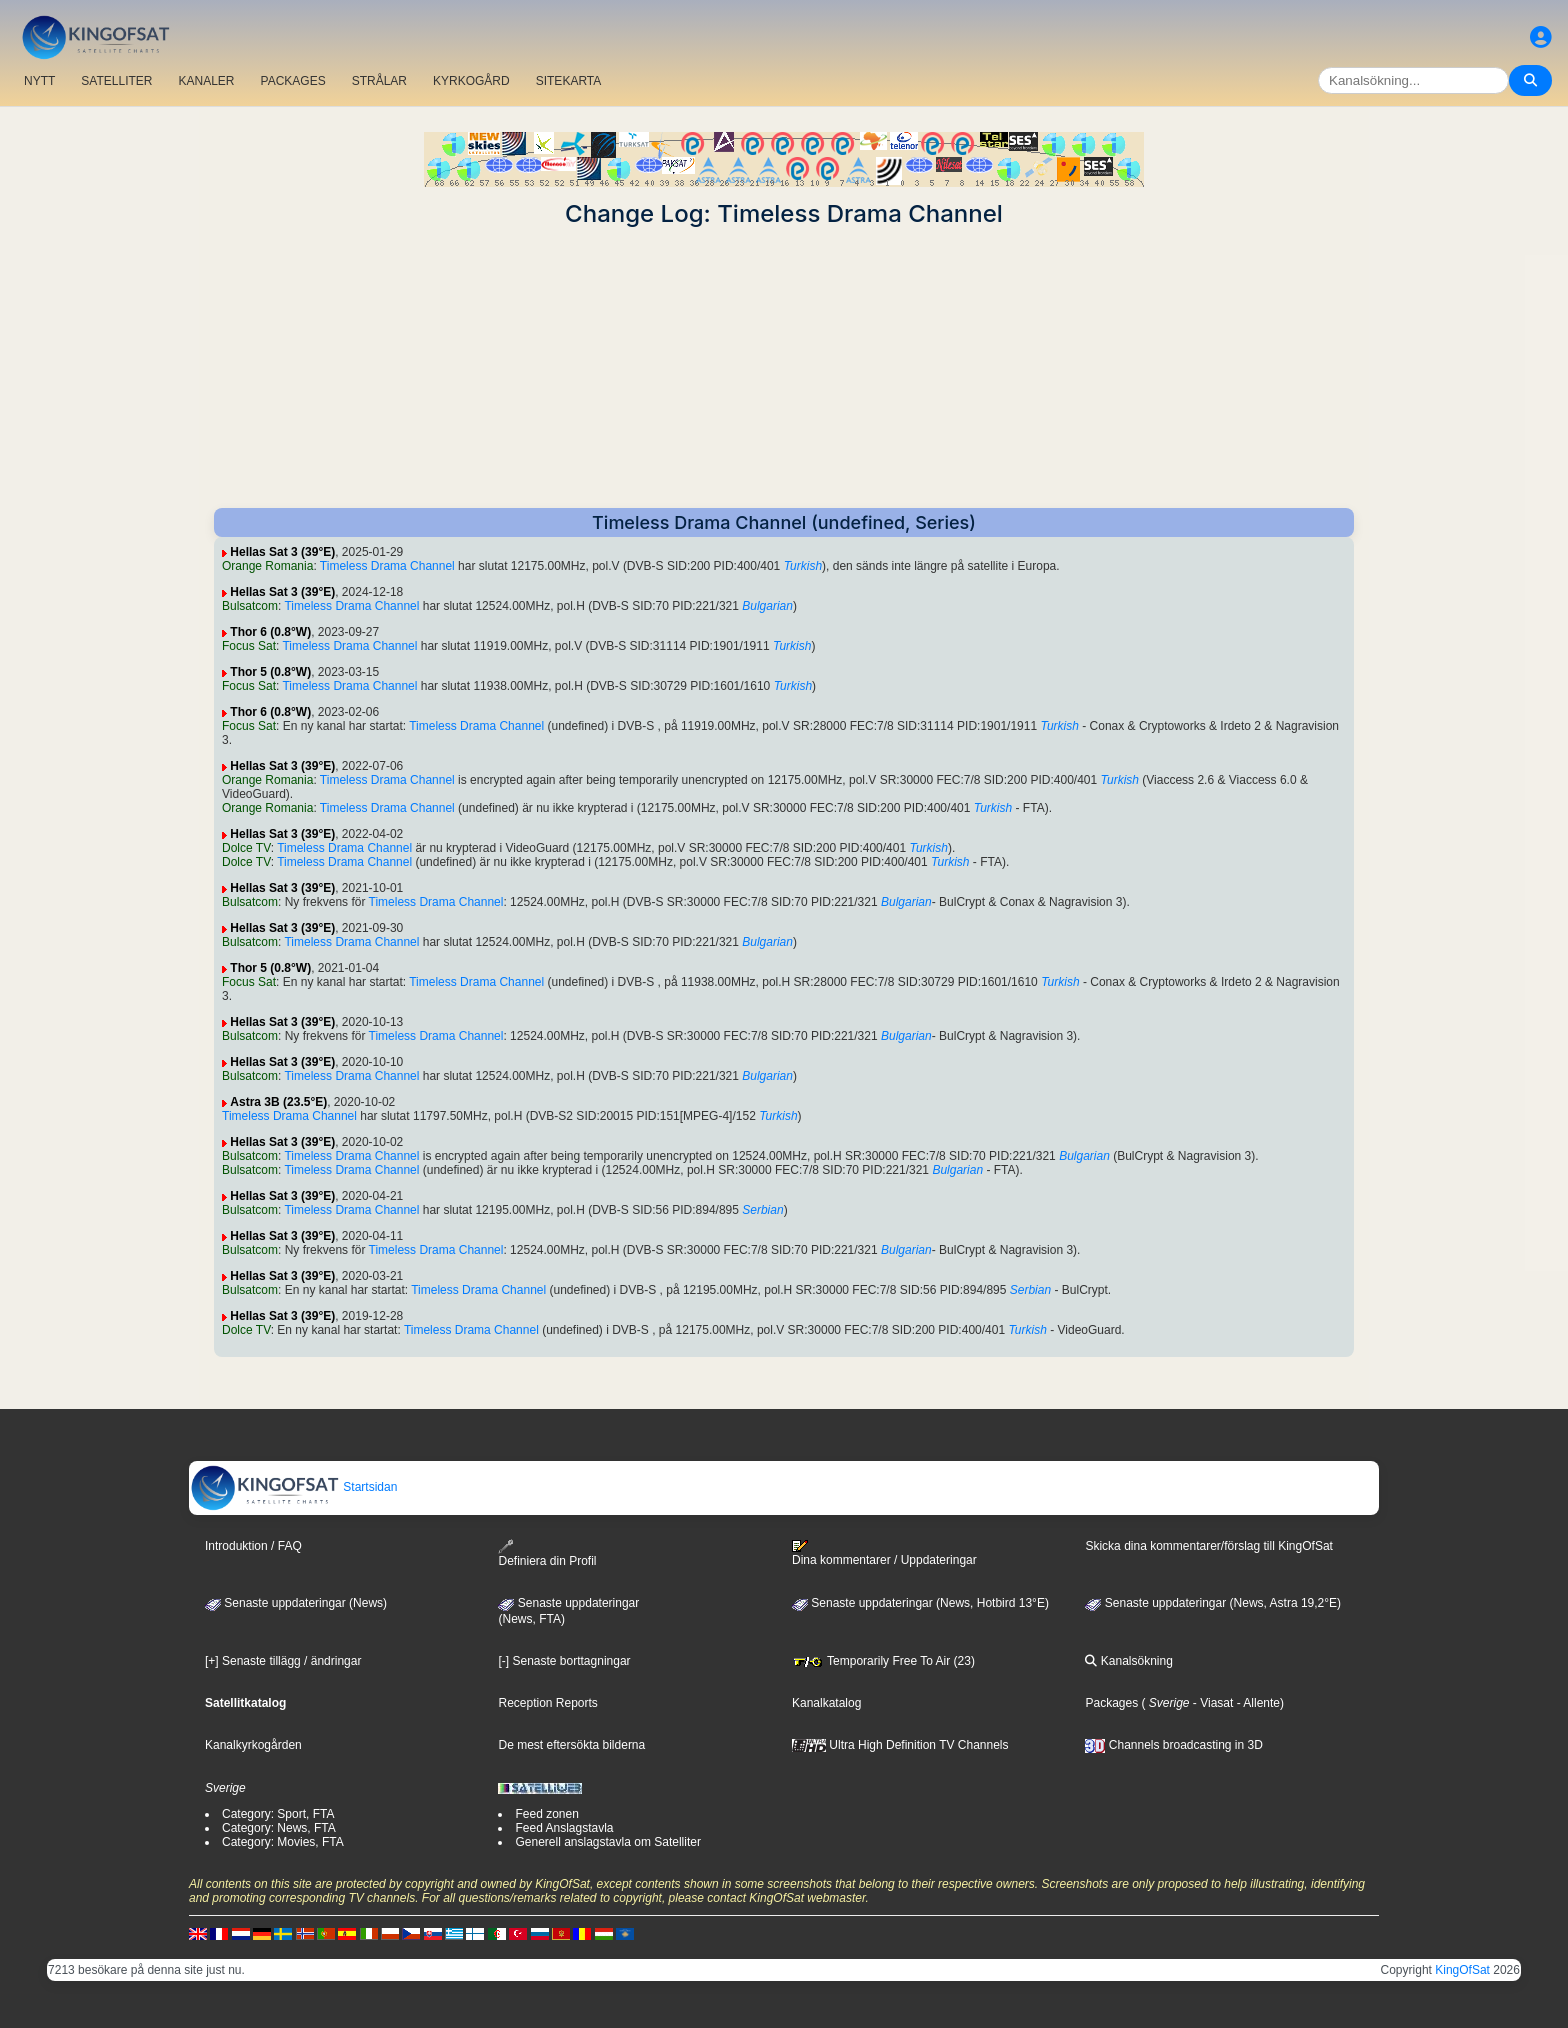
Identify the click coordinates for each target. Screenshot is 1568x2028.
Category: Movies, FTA (283, 1842)
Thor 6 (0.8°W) (270, 632)
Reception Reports (547, 1703)
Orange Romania (267, 566)
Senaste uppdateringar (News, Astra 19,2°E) (1213, 1603)
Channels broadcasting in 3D (1173, 1745)
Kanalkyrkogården (253, 1745)
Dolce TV (246, 848)
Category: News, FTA (279, 1828)
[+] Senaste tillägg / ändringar (283, 1661)
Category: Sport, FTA (278, 1814)
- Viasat (1212, 1703)
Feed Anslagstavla (564, 1828)
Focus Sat (249, 646)
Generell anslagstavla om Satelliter (607, 1842)
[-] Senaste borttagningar (564, 1661)
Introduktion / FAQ (253, 1546)
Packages (1111, 1703)
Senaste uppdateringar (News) (296, 1603)
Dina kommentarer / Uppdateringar (884, 1553)
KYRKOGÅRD (471, 81)
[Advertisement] (784, 368)
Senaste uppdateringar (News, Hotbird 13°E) (920, 1603)
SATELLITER (116, 81)
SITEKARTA (569, 81)
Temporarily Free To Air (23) (883, 1661)
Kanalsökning (1128, 1661)
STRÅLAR (379, 81)
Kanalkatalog (826, 1703)
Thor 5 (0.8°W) (270, 672)
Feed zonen (546, 1814)
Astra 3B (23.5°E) (278, 1102)
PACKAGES (293, 81)
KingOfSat (1462, 1970)
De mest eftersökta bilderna (571, 1745)
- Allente (1256, 1703)
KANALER (206, 81)
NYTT (39, 81)
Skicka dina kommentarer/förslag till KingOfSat (1208, 1546)
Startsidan (293, 1487)
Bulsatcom (250, 606)
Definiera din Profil (547, 1553)
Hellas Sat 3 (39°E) (282, 552)
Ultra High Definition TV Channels (900, 1745)
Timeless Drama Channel (387, 566)
